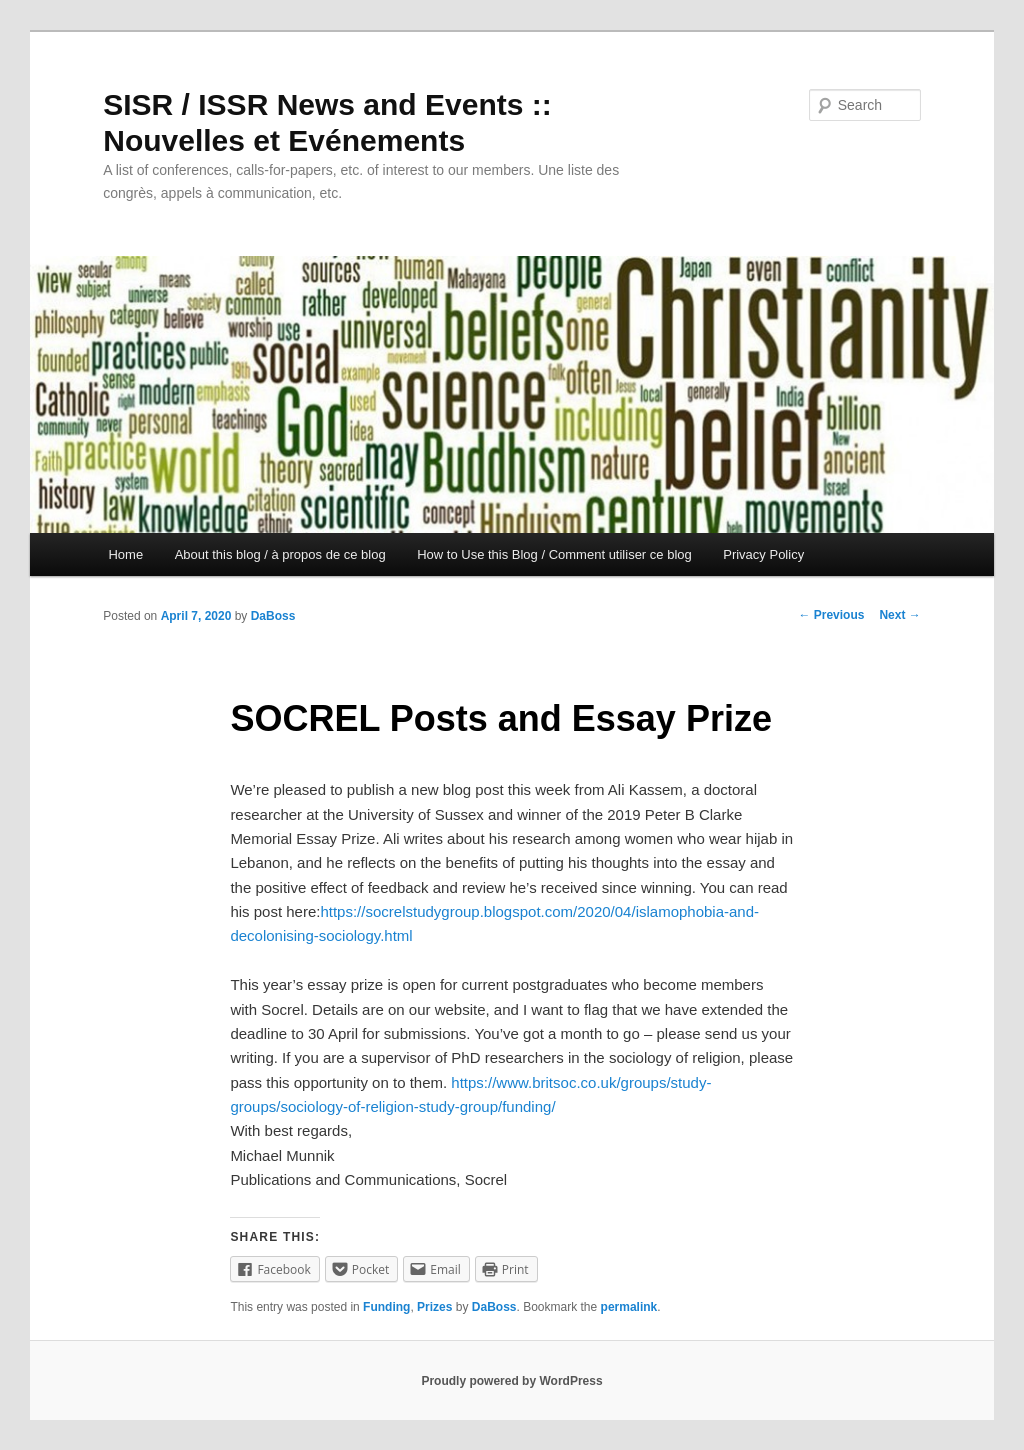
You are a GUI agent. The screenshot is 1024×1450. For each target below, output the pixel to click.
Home (125, 554)
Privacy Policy (763, 554)
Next (899, 615)
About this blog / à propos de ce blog (280, 554)
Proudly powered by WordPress (511, 1381)
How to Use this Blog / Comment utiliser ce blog (554, 554)
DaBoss (273, 616)
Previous (831, 615)
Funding (386, 1307)
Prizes (434, 1307)
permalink (629, 1307)
